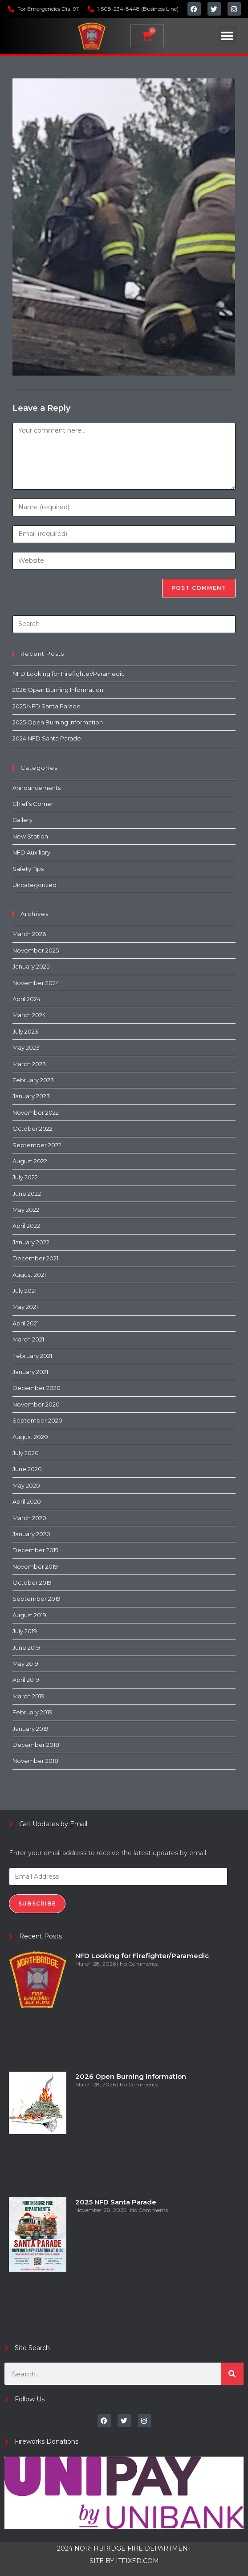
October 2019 (32, 1582)
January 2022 (30, 1242)
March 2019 (28, 1696)
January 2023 (31, 1096)
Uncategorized (34, 884)
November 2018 (35, 1760)
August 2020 (30, 1436)
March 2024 (29, 1014)
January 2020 (31, 1533)
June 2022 (26, 1193)
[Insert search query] (124, 624)
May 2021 (25, 1306)
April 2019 (25, 1679)
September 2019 (36, 1598)
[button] (227, 36)
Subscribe (37, 1903)
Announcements (36, 787)
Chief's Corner (32, 803)
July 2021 (24, 1290)
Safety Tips (28, 868)
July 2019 (24, 1631)
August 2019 (29, 1615)
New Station (30, 836)
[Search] (232, 2374)
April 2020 (26, 1501)
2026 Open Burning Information (57, 689)
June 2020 (27, 1468)
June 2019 (26, 1647)
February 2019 (32, 1712)
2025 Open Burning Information (57, 722)
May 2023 (26, 1047)
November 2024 (35, 982)
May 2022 (25, 1209)
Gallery (22, 819)
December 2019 (35, 1550)
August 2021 (29, 1274)
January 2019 (30, 1728)
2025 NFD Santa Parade (46, 706)
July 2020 (25, 1452)
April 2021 (25, 1323)
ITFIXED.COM (137, 2561)
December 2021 (35, 1258)
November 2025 (35, 950)
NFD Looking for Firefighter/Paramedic (68, 673)
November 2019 (35, 1566)
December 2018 (35, 1744)
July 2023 (25, 1031)
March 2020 (29, 1517)
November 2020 (36, 1404)
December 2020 (36, 1387)
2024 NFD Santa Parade (46, 738)
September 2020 (37, 1420)
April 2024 (26, 998)
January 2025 (30, 966)
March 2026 (29, 933)
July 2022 (25, 1177)
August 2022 (29, 1161)
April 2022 (26, 1225)
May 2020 (26, 1485)
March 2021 (28, 1339)
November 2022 (35, 1112)
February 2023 (33, 1080)
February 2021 (32, 1355)
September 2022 (36, 1145)
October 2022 (32, 1128)
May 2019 (25, 1663)
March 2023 (29, 1063)
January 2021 (30, 1371)
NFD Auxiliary (31, 852)
